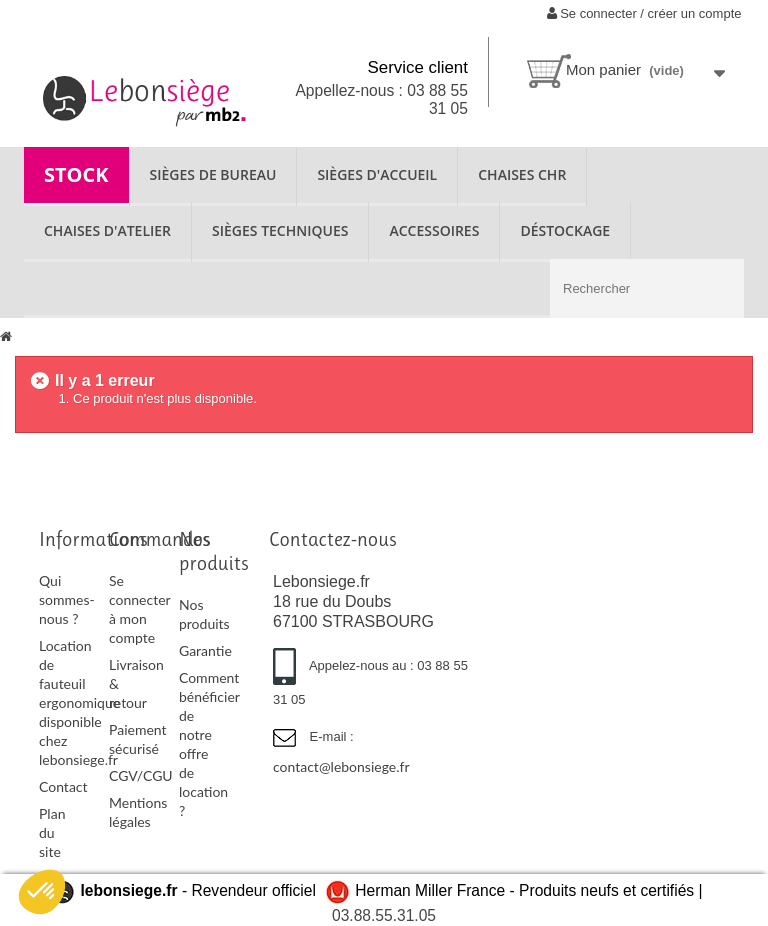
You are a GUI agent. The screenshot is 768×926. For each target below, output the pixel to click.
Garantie (205, 650)
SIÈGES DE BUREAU (213, 174)
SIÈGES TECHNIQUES (280, 230)
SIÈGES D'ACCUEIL (377, 174)
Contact (63, 786)
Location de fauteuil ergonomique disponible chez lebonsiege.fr (79, 702)
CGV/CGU (141, 775)
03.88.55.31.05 (384, 915)
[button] (42, 892)
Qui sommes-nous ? (67, 599)
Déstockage (565, 230)
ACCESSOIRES (434, 230)
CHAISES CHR (522, 174)
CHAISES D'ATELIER (107, 230)
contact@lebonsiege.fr (341, 766)
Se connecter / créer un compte (644, 13)
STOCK (76, 174)
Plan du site (52, 832)
